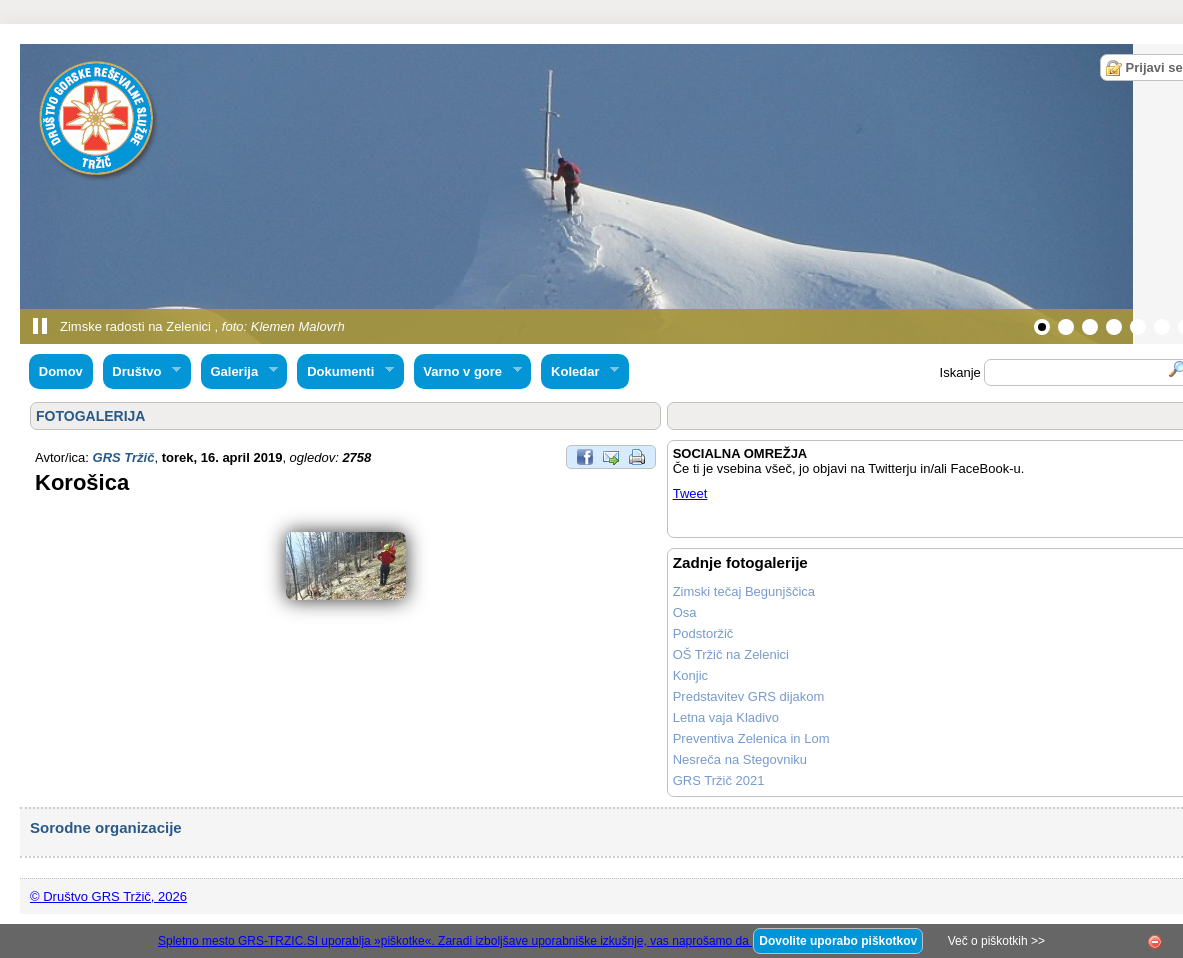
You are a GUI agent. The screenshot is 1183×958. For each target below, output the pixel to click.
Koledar (580, 372)
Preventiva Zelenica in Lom (751, 738)
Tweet (690, 493)
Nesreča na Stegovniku (740, 759)
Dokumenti (345, 372)
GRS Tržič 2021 (719, 780)
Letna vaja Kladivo (726, 717)
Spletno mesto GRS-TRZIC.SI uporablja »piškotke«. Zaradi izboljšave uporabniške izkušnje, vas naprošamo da (455, 941)
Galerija (239, 372)
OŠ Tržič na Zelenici (731, 654)
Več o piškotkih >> (996, 941)
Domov (61, 371)
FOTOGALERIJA (90, 416)
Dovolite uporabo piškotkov (838, 941)
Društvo (142, 372)
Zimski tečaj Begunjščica (744, 591)
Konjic (690, 675)
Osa (685, 612)
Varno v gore (468, 372)
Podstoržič (703, 633)
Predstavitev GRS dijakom (749, 696)
